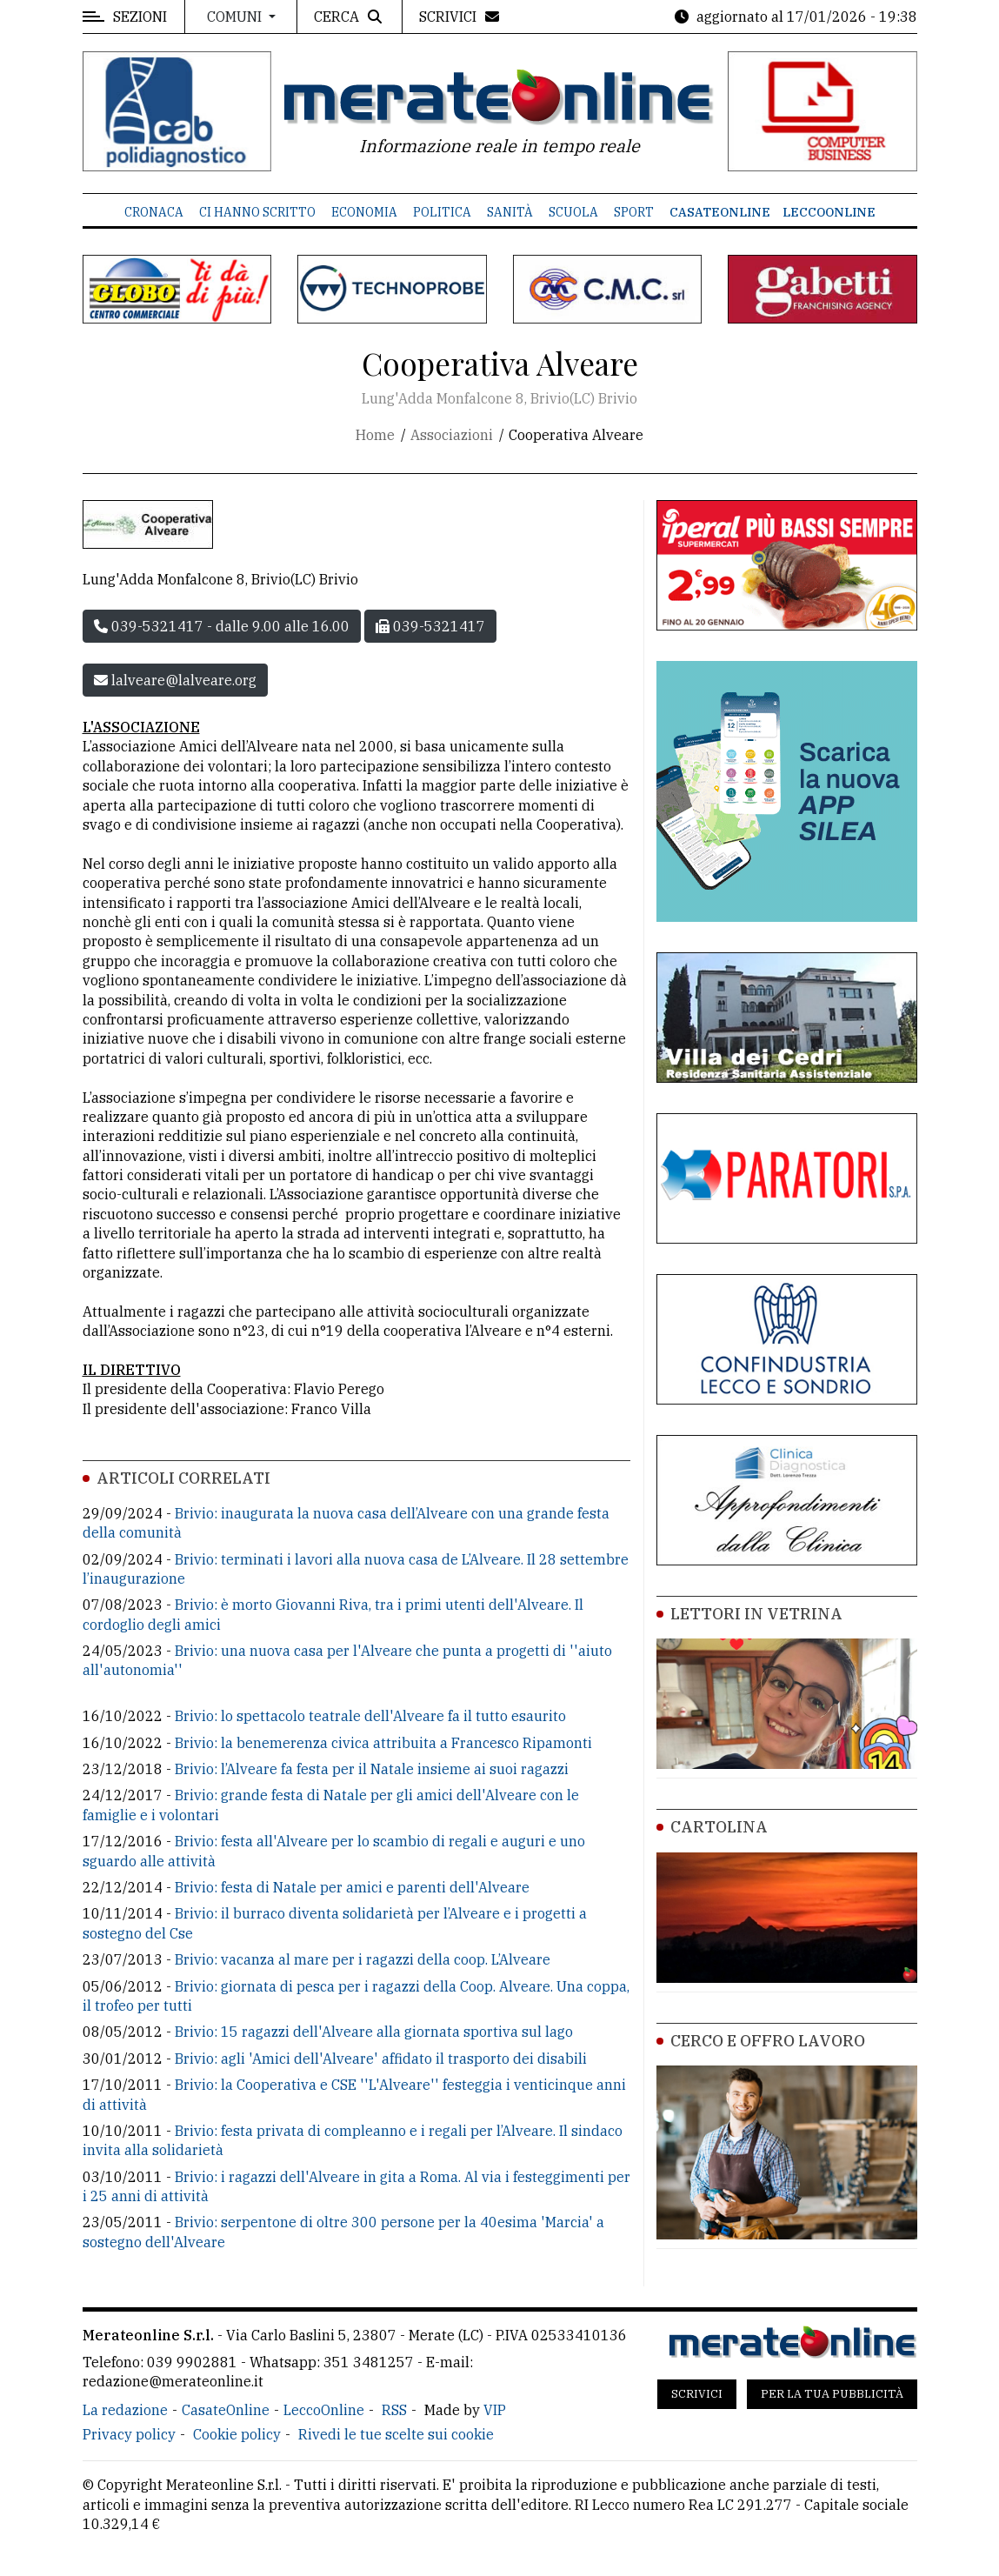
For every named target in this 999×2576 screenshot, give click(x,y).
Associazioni (451, 435)
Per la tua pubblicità (832, 2393)
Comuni (236, 16)
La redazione (125, 2410)
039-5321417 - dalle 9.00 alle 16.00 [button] (222, 626)
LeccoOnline (829, 212)
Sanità (510, 212)
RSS (394, 2410)
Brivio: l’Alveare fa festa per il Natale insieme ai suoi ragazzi (372, 1769)
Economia (364, 212)
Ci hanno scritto (257, 212)
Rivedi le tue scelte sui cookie (396, 2434)
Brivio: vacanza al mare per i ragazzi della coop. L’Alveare (362, 1959)
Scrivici (697, 2393)
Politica (442, 212)
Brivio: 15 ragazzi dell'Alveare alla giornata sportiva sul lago (374, 2031)
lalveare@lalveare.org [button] (175, 680)
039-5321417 (430, 626)
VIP (494, 2410)
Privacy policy (129, 2434)
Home (375, 435)
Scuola (573, 212)
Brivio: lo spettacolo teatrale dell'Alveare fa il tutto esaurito (370, 1716)
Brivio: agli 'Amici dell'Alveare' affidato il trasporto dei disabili (381, 2058)
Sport (634, 212)
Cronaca (153, 212)
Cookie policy (237, 2434)
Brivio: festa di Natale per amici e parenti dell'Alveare (352, 1887)
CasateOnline (719, 212)
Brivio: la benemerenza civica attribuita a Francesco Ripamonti (383, 1743)
